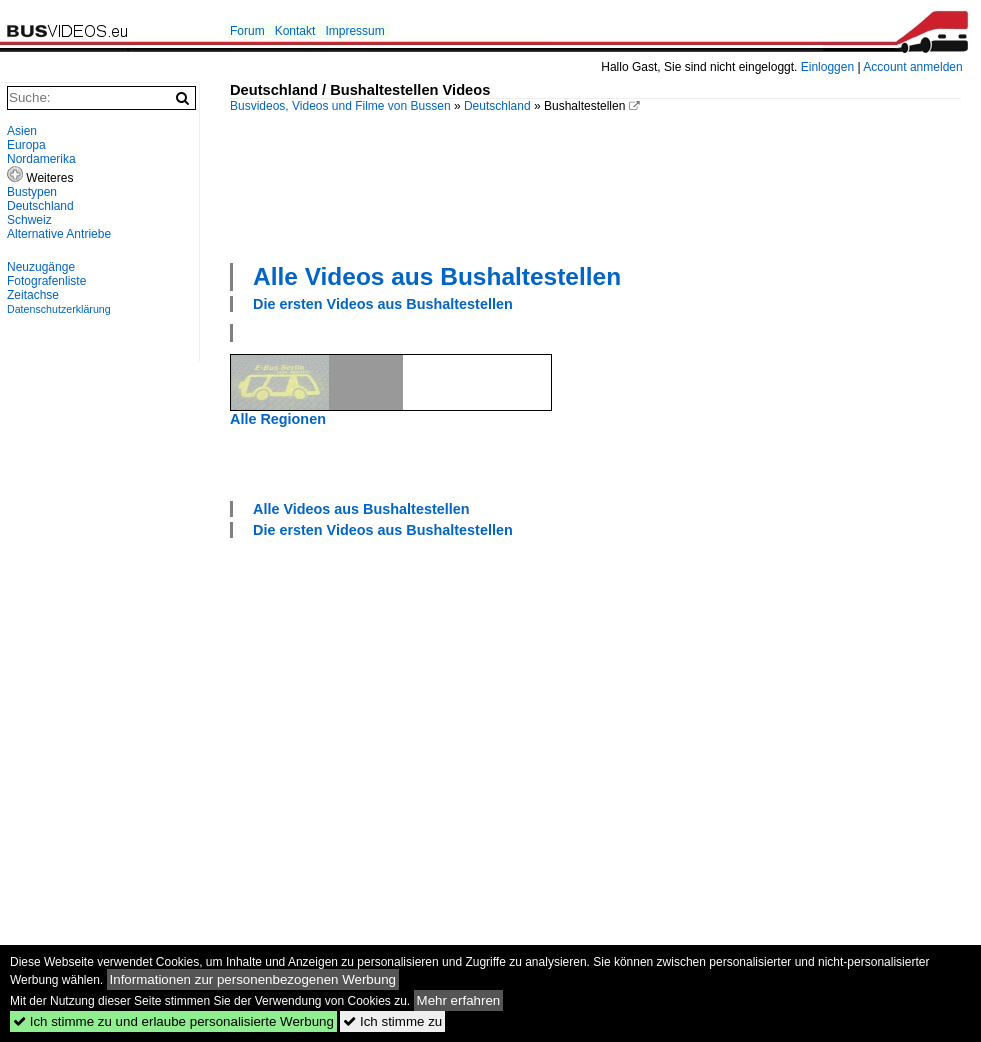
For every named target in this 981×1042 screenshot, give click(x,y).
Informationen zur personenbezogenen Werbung (253, 979)
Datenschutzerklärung (59, 309)
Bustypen (32, 192)
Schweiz (29, 220)
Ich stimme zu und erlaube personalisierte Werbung (173, 1021)
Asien (22, 131)
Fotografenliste (46, 281)
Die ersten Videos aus (383, 304)
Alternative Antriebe (59, 234)
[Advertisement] (302, 185)
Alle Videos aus (437, 276)
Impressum (354, 31)
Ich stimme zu (392, 1021)
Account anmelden (912, 67)
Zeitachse (33, 295)
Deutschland (497, 106)
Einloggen (827, 67)
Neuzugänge (41, 267)
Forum (247, 31)
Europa (26, 145)
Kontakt (295, 31)
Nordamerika (41, 159)
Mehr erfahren (459, 1000)
